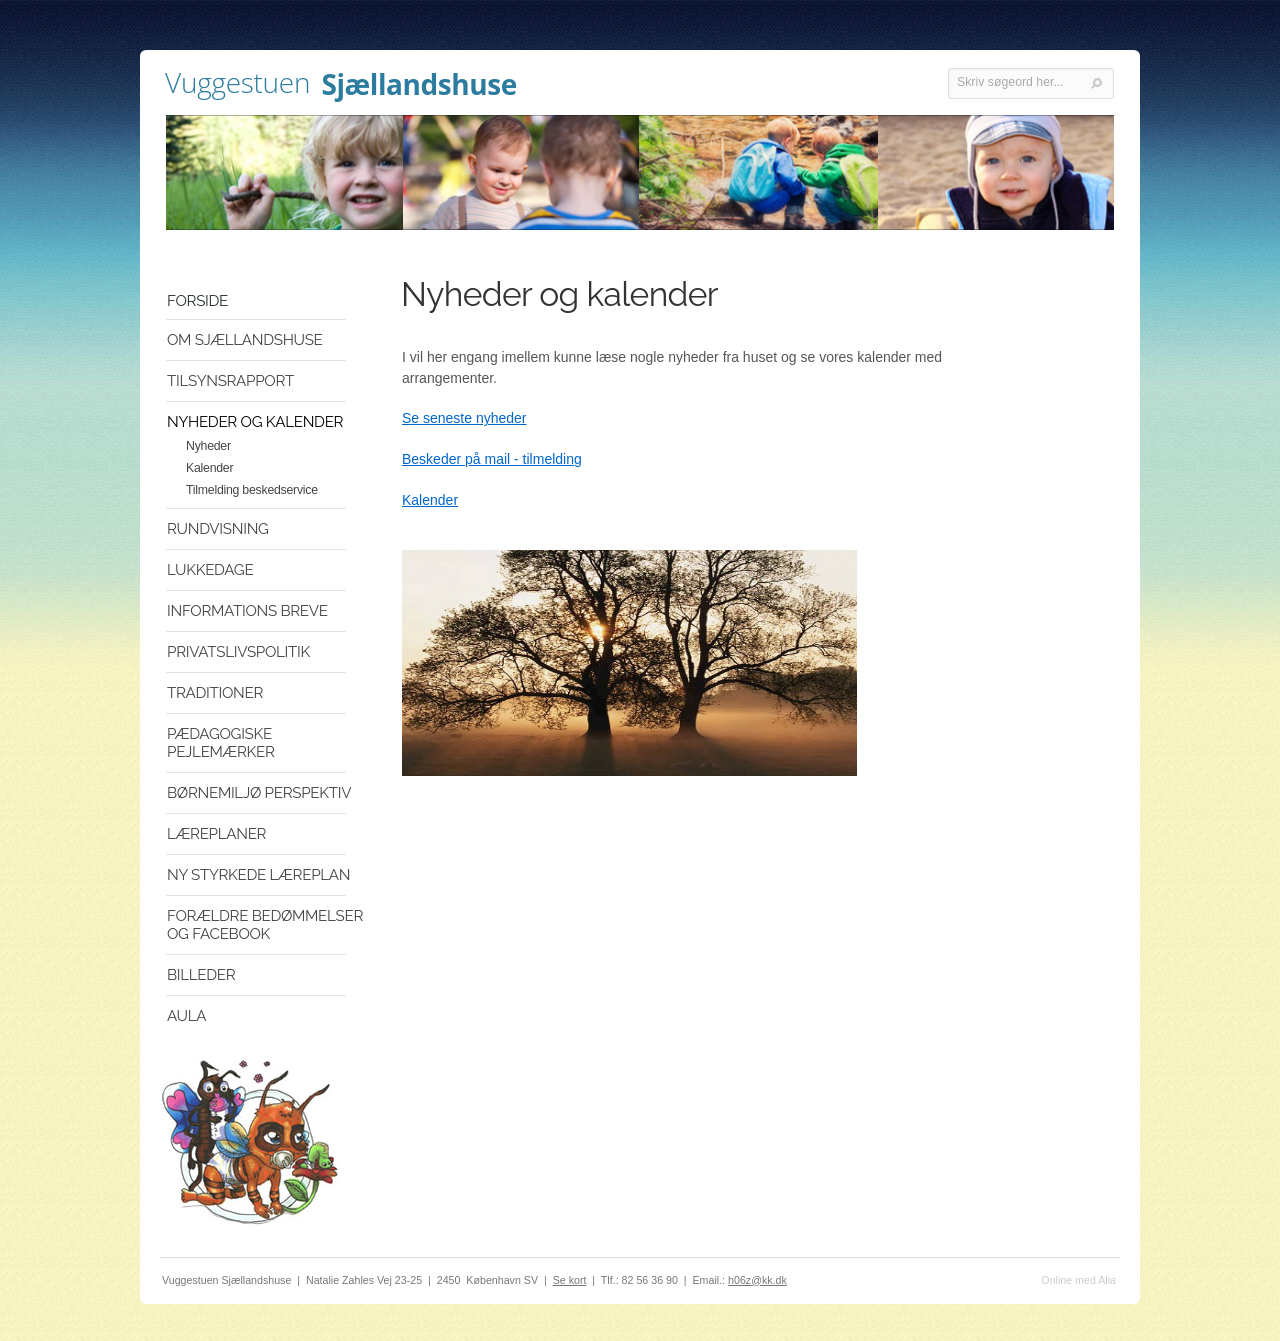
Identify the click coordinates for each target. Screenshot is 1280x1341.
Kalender (430, 500)
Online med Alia (1078, 1280)
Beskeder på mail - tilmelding (492, 459)
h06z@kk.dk (757, 1280)
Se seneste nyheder (464, 418)
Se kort (570, 1280)
